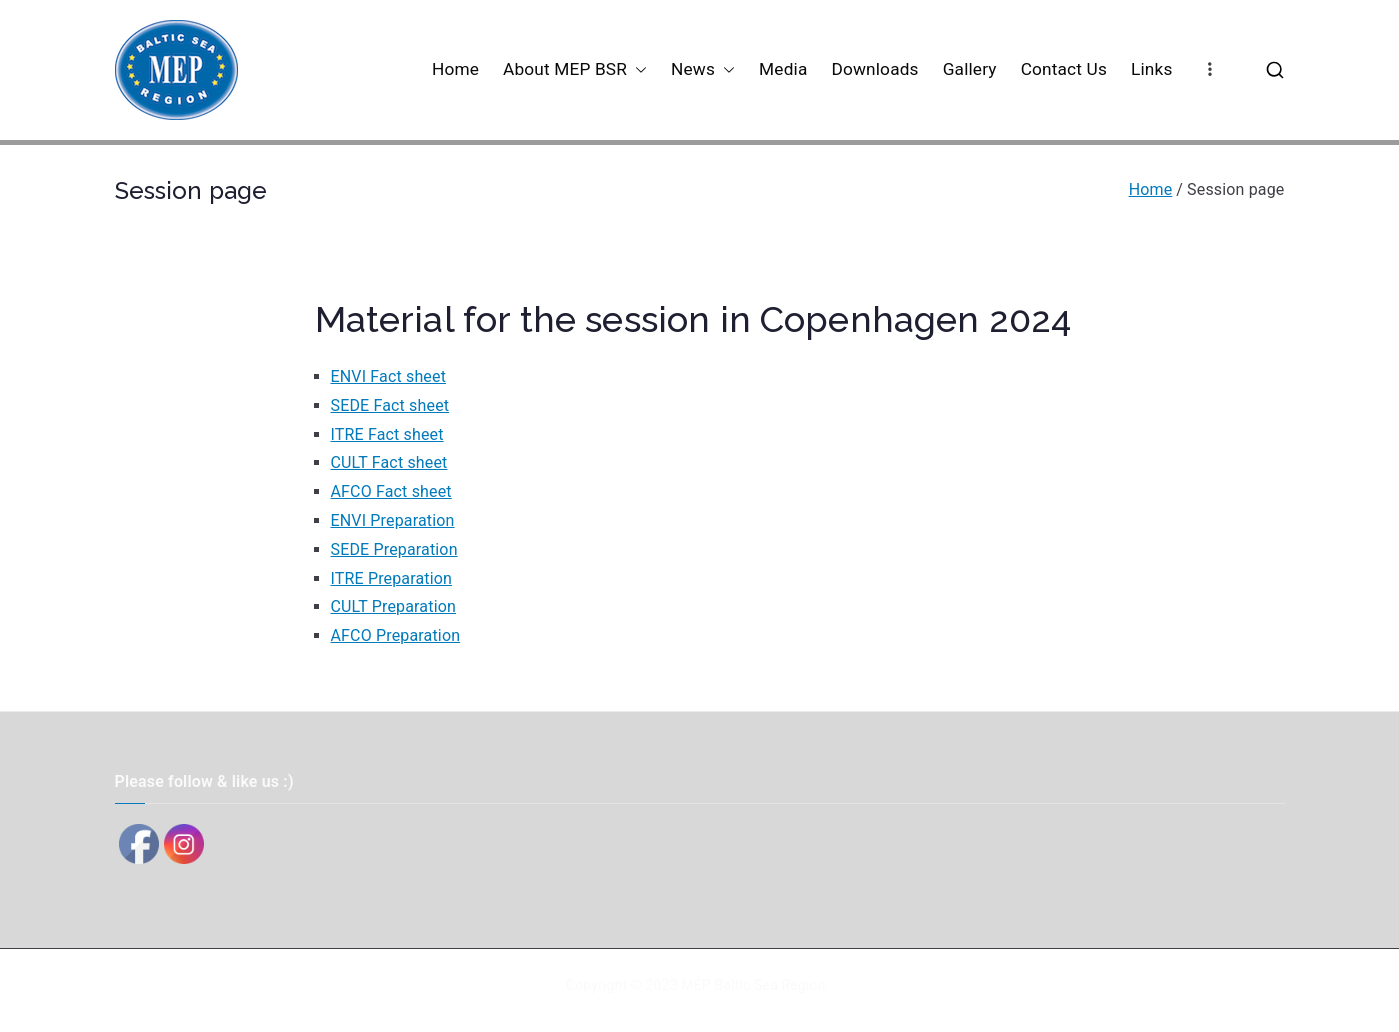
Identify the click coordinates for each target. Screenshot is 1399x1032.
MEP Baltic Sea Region (753, 985)
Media (783, 69)
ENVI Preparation (393, 520)
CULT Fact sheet (389, 462)
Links (1152, 69)
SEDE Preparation (394, 549)
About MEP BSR (575, 69)
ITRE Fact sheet (387, 434)
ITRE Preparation (392, 578)
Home (455, 69)
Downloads (874, 69)
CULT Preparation (393, 606)
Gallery (970, 69)
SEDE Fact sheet (390, 405)
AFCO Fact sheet (391, 491)
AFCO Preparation (396, 635)
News (703, 69)
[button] (637, 69)
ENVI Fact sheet (389, 376)
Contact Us (1064, 69)
